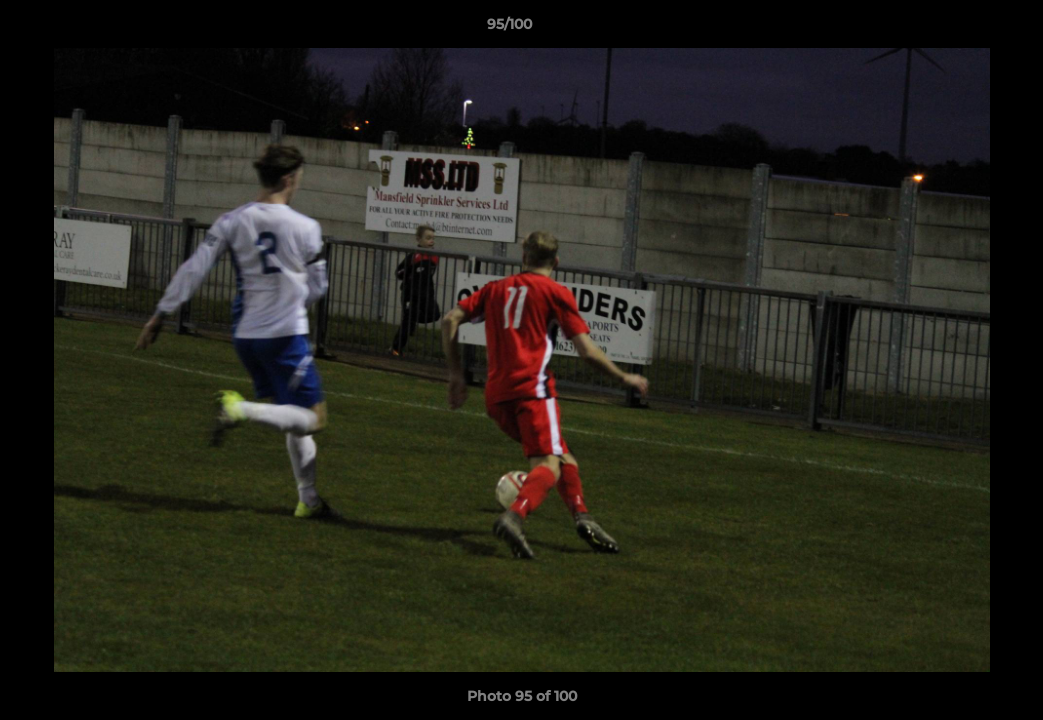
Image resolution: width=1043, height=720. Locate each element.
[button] (959, 29)
